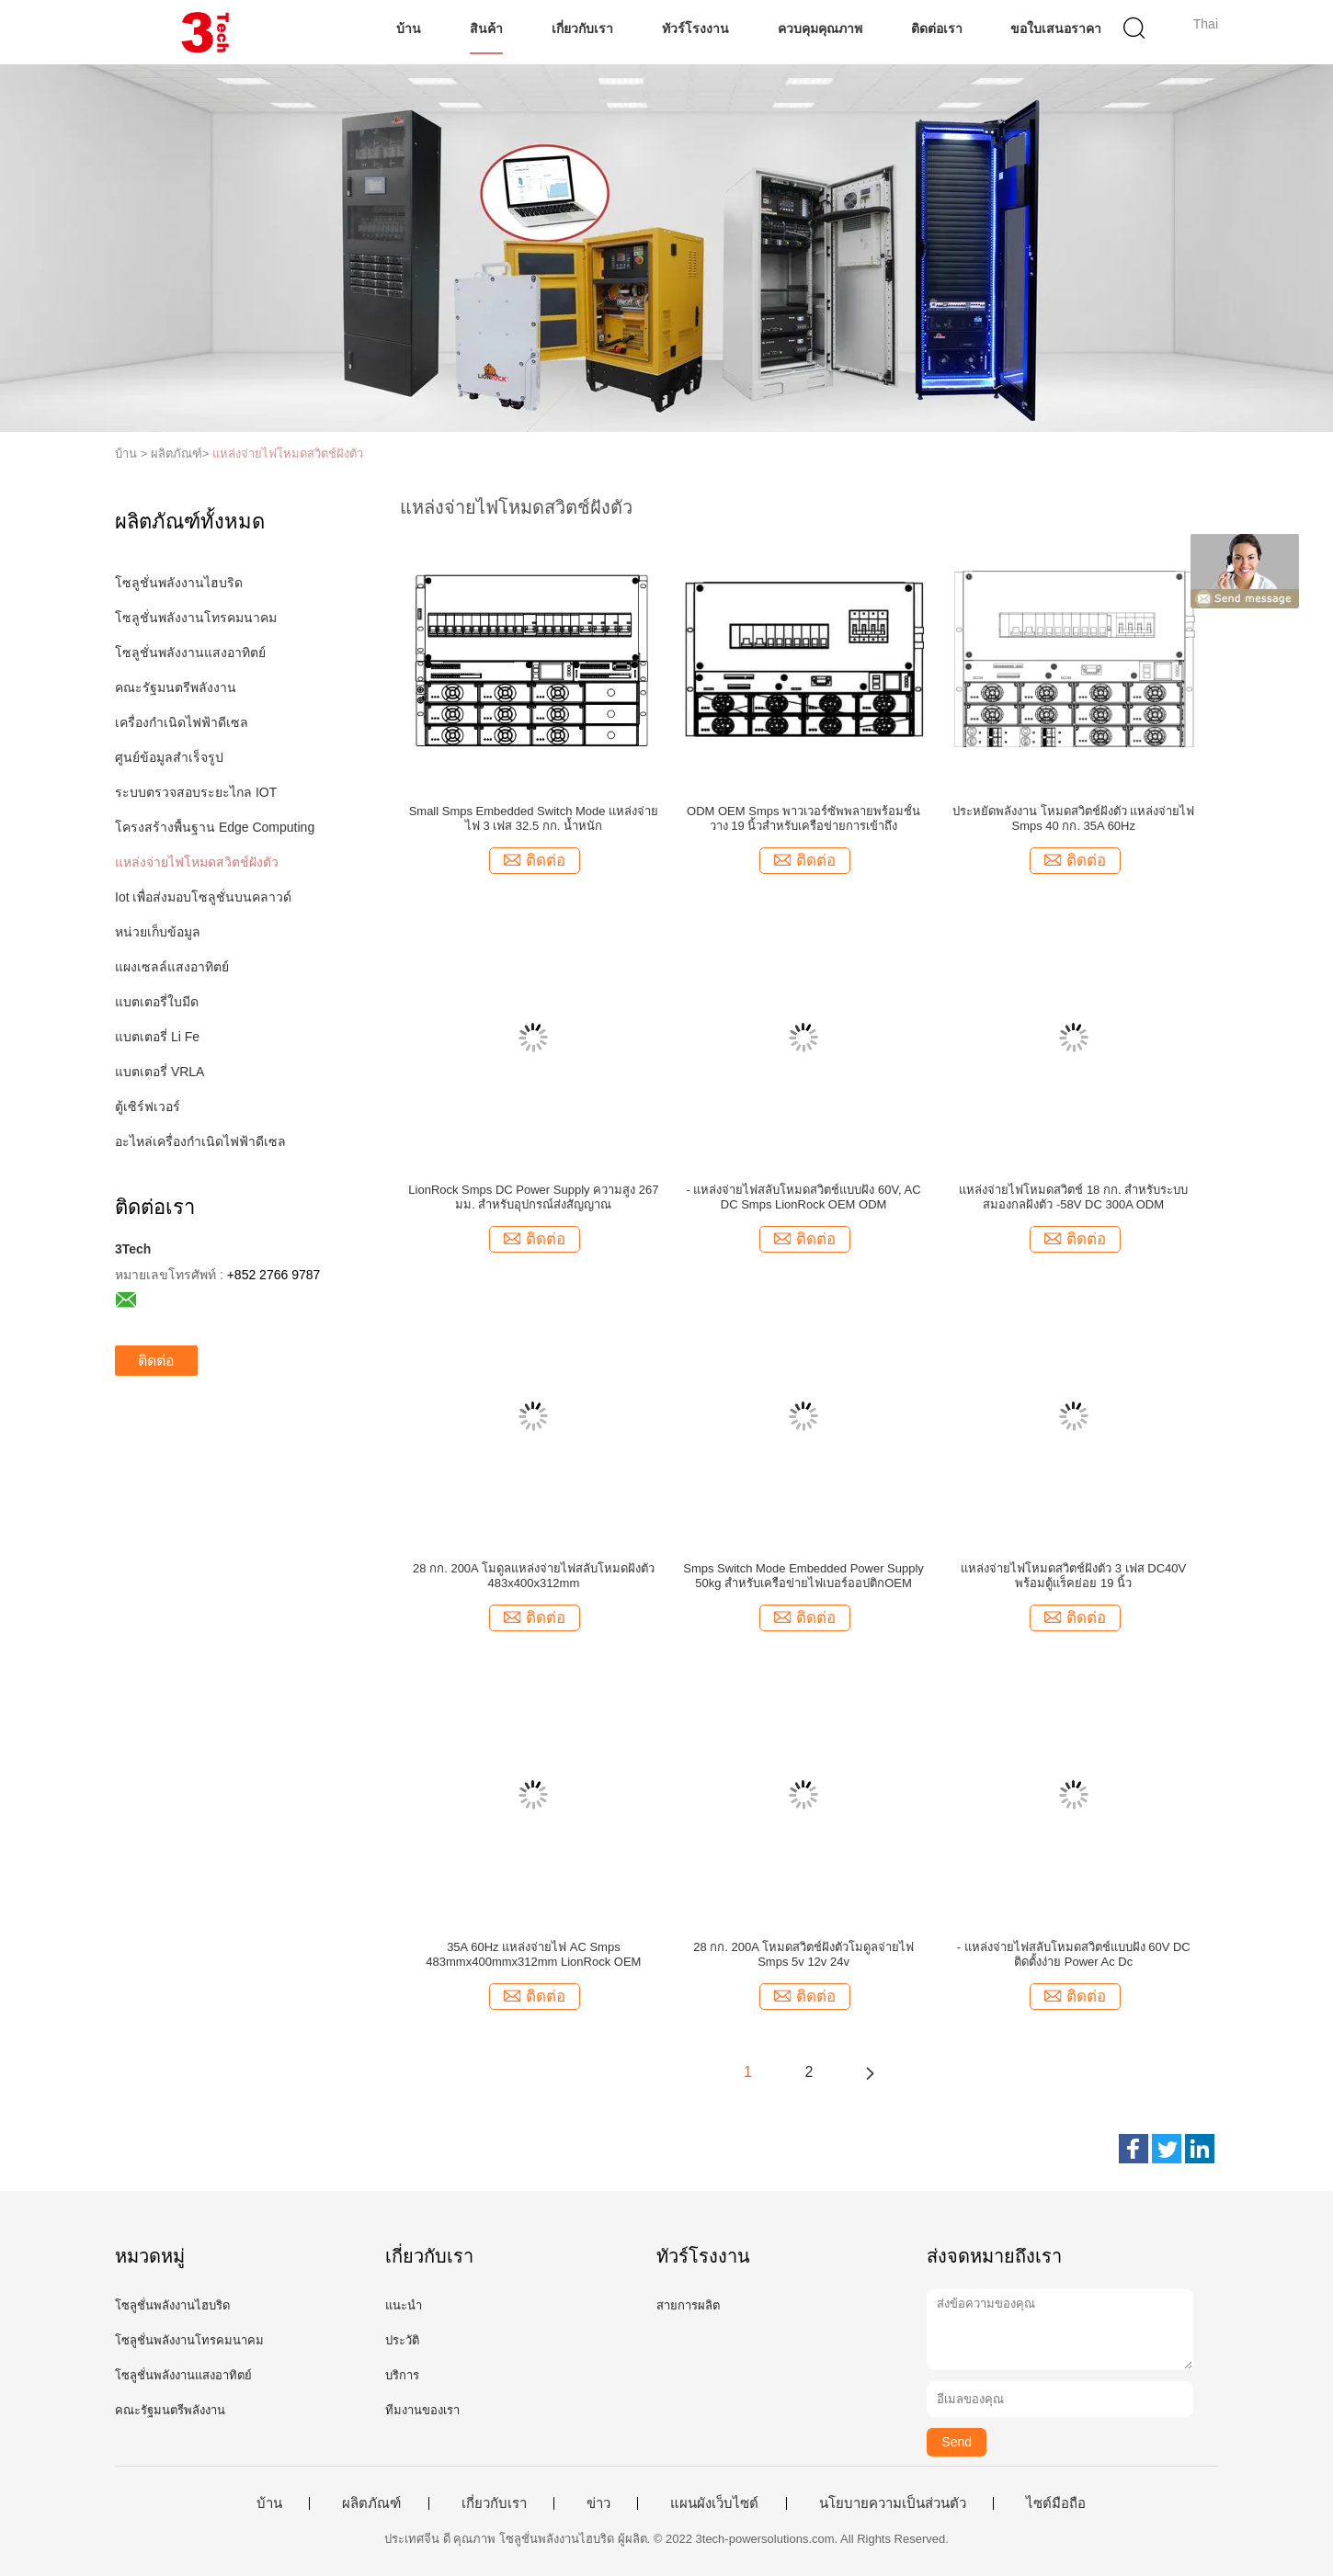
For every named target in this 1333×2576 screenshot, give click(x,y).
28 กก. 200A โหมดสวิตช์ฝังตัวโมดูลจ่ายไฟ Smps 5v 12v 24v (803, 1954)
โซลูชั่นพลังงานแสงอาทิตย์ (190, 652)
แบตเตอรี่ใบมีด (157, 1001)
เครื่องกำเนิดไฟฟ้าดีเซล (181, 722)
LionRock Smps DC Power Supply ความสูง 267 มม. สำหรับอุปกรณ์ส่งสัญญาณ (533, 1197)
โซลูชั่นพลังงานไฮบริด (179, 582)
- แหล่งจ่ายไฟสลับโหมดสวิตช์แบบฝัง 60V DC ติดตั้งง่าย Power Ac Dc (1074, 1954)
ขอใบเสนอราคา (1055, 28)
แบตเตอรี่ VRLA (159, 1071)
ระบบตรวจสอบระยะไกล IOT (196, 792)
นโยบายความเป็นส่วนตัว (892, 2503)
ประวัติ (402, 2340)
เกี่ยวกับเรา (582, 28)
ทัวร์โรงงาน (695, 28)
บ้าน (408, 28)
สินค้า (486, 28)
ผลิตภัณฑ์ (371, 2503)
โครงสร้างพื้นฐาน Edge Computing (214, 827)
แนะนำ (403, 2305)
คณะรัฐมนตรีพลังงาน (175, 687)
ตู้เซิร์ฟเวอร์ (147, 1106)
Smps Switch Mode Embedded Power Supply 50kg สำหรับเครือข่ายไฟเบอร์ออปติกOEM (803, 1575)
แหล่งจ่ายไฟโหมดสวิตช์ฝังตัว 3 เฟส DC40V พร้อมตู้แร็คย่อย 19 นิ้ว (1073, 1575)
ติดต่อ (156, 1360)
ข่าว (598, 2503)
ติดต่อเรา (937, 28)
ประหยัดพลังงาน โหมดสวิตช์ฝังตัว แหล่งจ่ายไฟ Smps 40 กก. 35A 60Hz (1073, 818)
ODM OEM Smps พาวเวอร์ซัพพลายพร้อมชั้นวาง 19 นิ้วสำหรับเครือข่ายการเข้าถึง (803, 818)
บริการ (402, 2375)
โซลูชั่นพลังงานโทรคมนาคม (196, 617)
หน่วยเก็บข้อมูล (157, 932)
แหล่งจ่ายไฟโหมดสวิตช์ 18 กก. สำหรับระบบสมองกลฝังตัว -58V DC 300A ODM (1073, 1197)
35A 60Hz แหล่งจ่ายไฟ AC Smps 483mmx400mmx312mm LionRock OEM (533, 1954)
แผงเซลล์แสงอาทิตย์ (172, 966)
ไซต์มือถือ (1056, 2503)
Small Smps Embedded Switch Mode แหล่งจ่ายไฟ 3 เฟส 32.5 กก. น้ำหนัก (533, 818)
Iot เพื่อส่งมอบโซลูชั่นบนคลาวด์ (203, 897)
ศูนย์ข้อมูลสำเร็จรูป (169, 757)
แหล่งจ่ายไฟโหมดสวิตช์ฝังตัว (287, 453)
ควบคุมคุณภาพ (820, 28)
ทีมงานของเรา (422, 2410)
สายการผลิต (688, 2305)
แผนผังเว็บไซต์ (714, 2503)
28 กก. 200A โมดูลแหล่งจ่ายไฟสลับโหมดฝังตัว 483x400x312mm (534, 1575)
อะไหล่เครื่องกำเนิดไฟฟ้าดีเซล (200, 1141)
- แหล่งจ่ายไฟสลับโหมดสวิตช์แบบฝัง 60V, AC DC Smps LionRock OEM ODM (804, 1197)
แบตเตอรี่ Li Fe (157, 1036)
